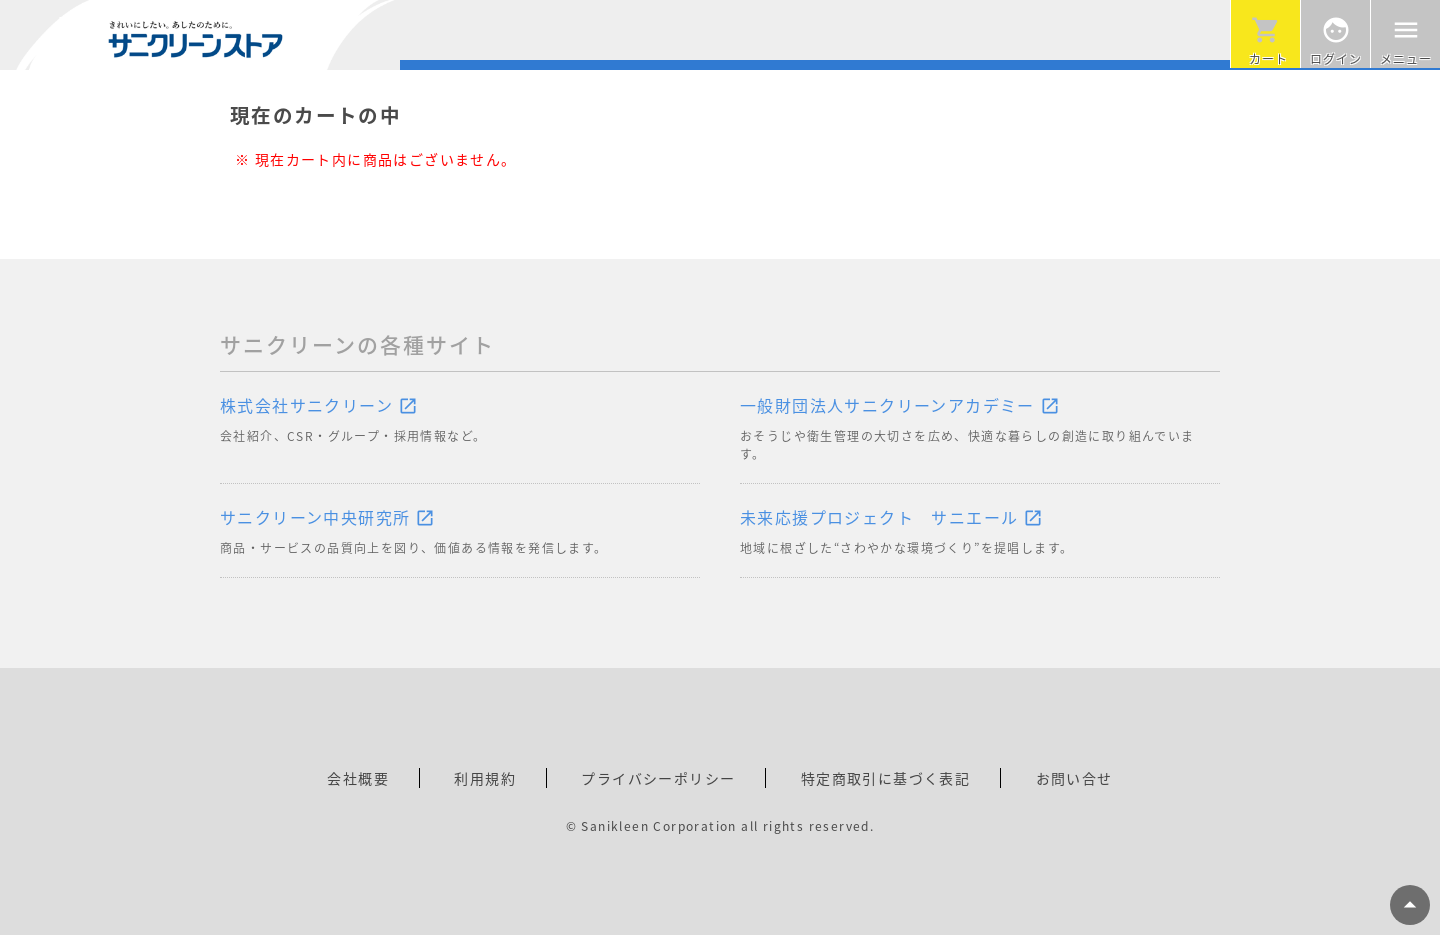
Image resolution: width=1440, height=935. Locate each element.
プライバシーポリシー (658, 778)
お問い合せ (1074, 778)
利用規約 (485, 778)
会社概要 (358, 778)
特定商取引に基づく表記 (885, 778)
